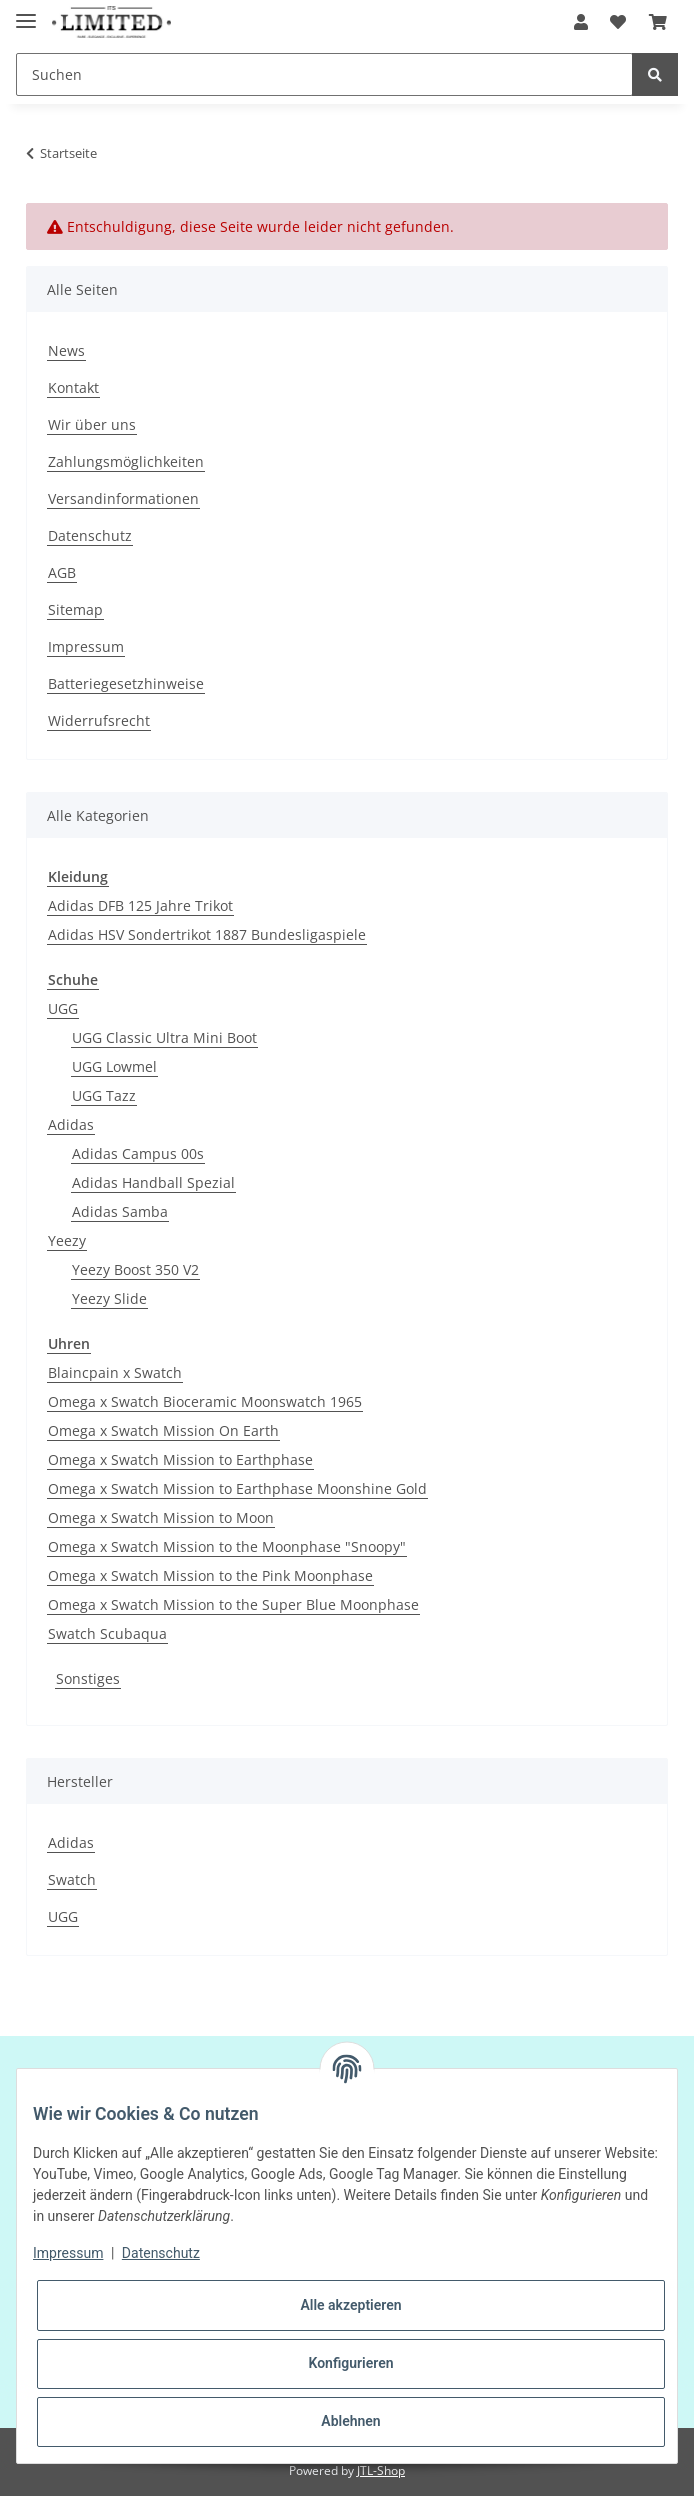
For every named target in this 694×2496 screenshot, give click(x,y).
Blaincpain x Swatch (115, 1372)
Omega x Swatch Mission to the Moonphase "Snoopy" (227, 1546)
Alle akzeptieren (350, 2305)
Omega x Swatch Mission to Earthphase (180, 1459)
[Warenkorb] (658, 22)
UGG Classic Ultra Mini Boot (164, 1037)
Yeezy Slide (109, 1298)
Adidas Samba (120, 1211)
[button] (581, 22)
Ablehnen (350, 2421)
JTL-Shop (381, 2470)
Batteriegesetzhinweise (126, 683)
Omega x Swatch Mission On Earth (163, 1430)
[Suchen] (324, 74)
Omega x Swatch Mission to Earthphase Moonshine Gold (237, 1488)
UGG (63, 1008)
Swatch (72, 1879)
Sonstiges (88, 1678)
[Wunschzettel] (618, 22)
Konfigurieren (350, 2363)
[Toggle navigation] (26, 12)
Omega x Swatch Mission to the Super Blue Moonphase (233, 1604)
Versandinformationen (123, 498)
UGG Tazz (104, 1095)
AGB (62, 572)
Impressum (86, 646)
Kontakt (73, 387)
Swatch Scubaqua (107, 1633)
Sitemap (75, 609)
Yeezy (67, 1240)
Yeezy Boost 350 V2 (135, 1269)
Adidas (71, 1124)
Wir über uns (92, 424)
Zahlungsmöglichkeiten (126, 461)
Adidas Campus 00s (138, 1153)
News (66, 350)
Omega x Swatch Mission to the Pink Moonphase (210, 1575)
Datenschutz (90, 535)
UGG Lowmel (114, 1066)
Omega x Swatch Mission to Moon (161, 1517)
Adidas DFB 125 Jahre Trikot (140, 905)
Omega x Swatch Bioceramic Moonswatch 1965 (205, 1401)
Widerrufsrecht (99, 720)
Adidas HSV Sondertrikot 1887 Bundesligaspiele (207, 934)
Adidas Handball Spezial (153, 1182)
